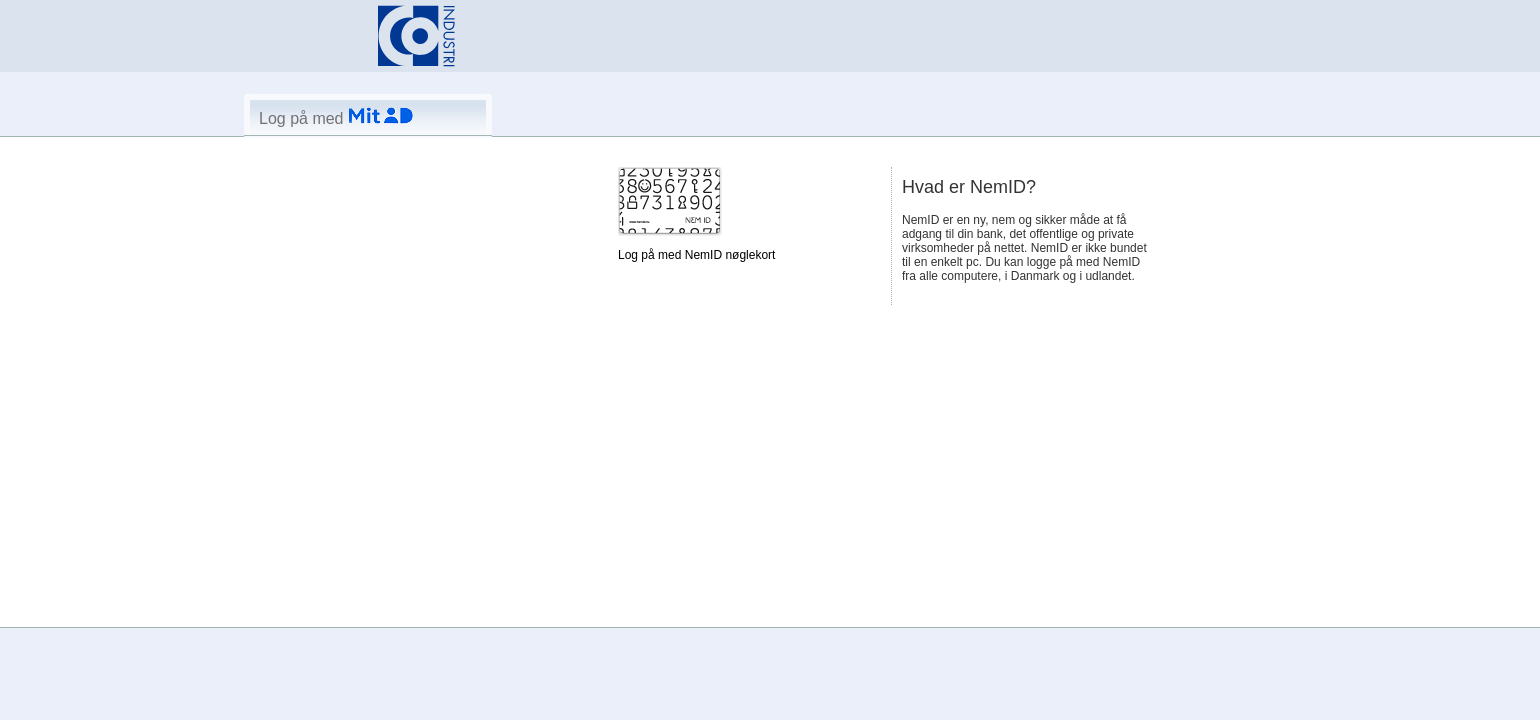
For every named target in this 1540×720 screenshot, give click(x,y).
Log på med (336, 118)
